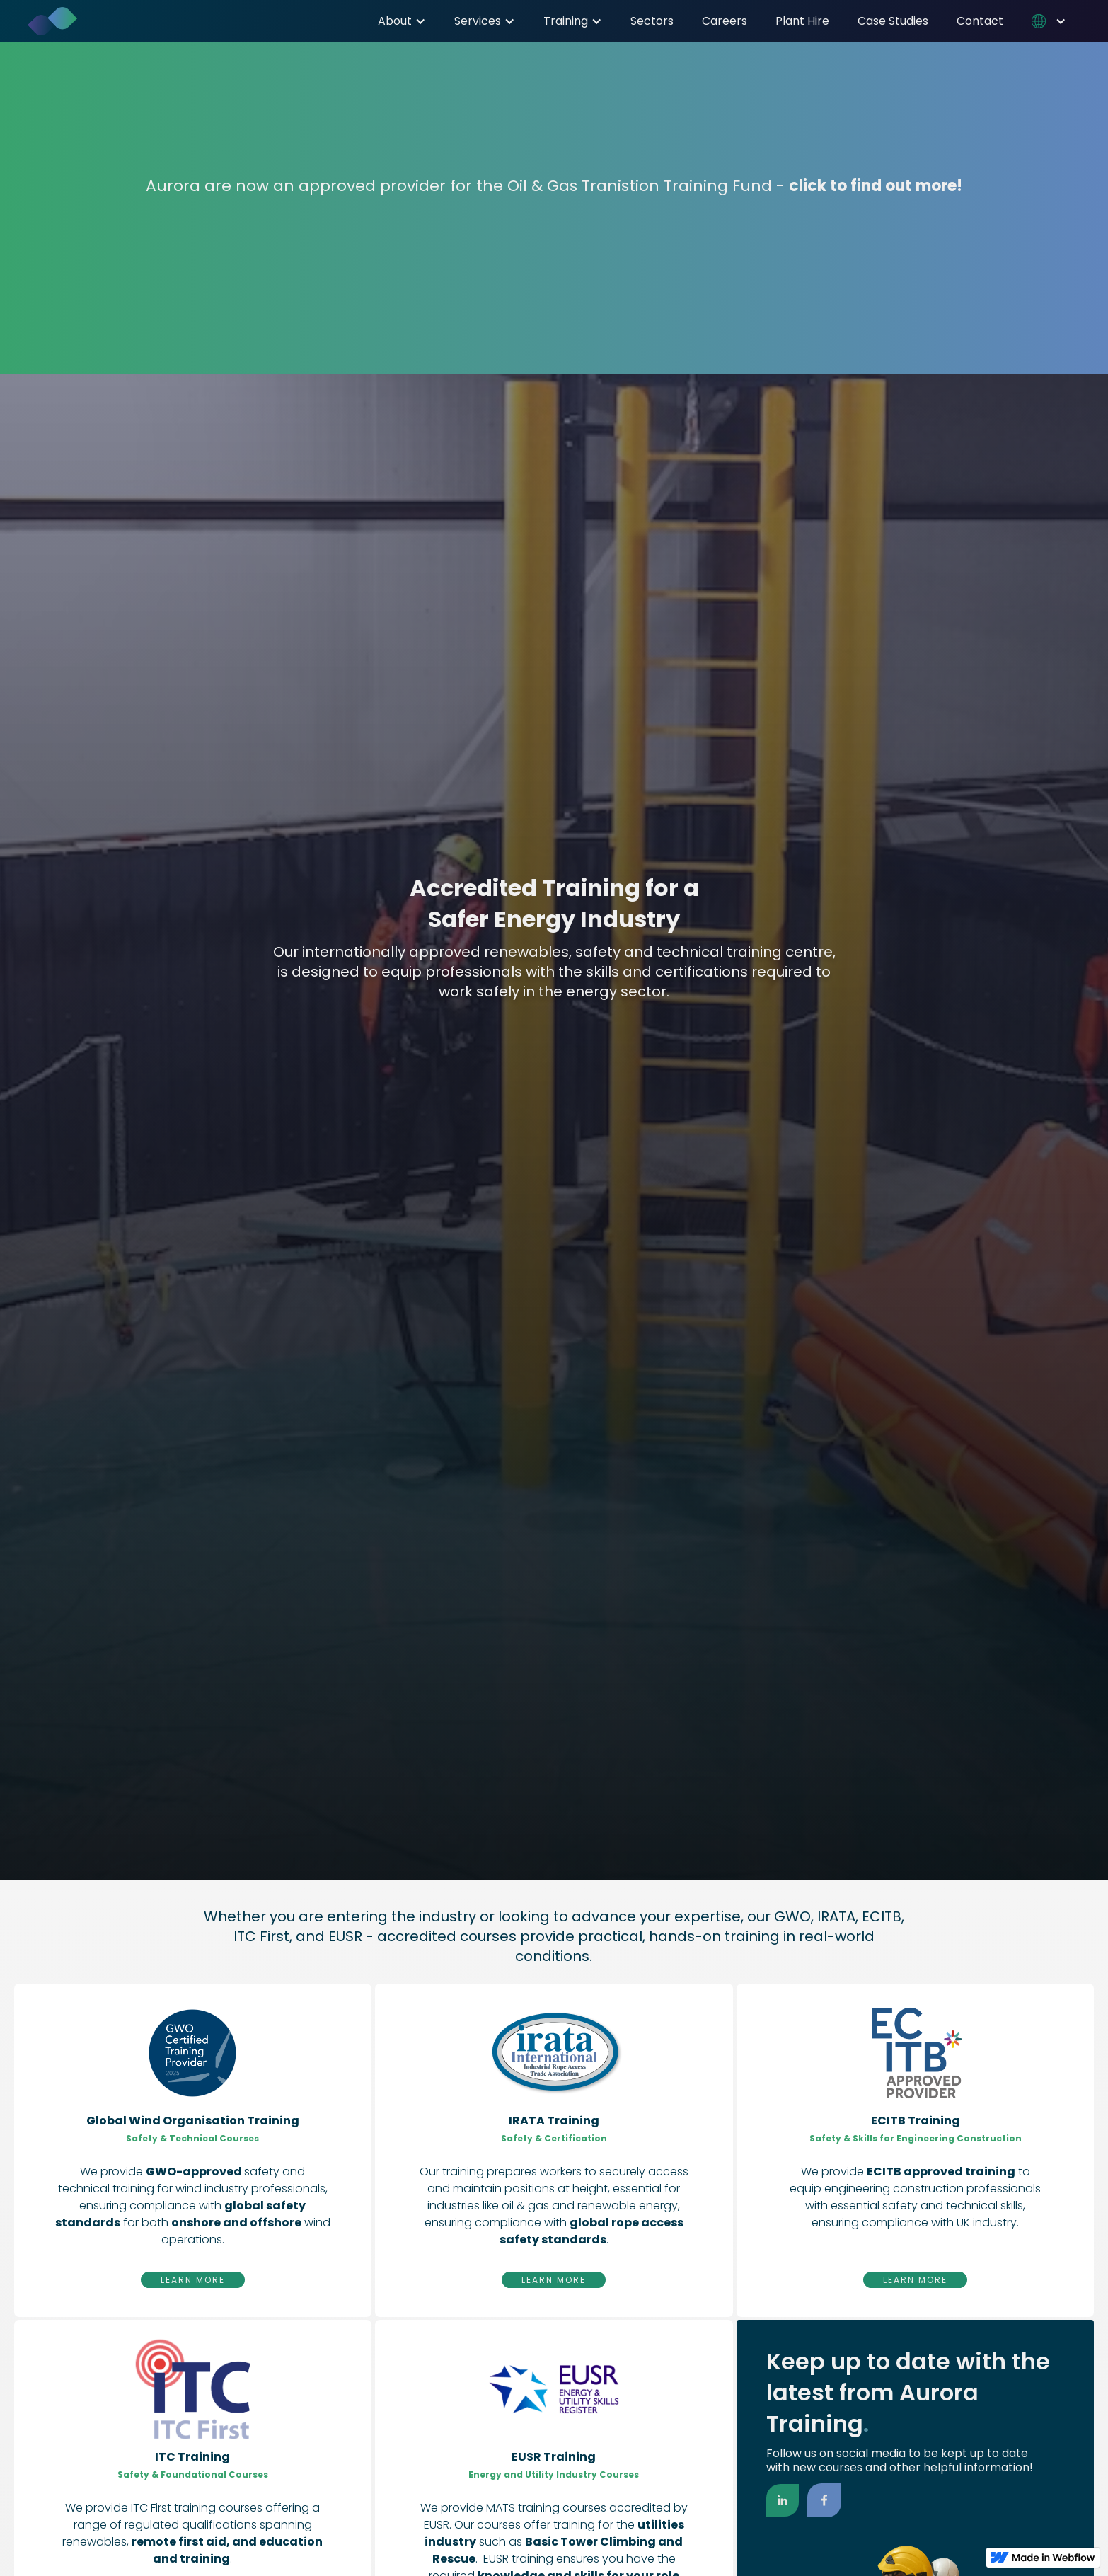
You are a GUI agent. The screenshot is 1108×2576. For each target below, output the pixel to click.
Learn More (193, 2280)
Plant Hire (802, 21)
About (395, 21)
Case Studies (893, 21)
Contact (980, 21)
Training (565, 21)
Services (477, 21)
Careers (724, 21)
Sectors (652, 21)
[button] (402, 21)
